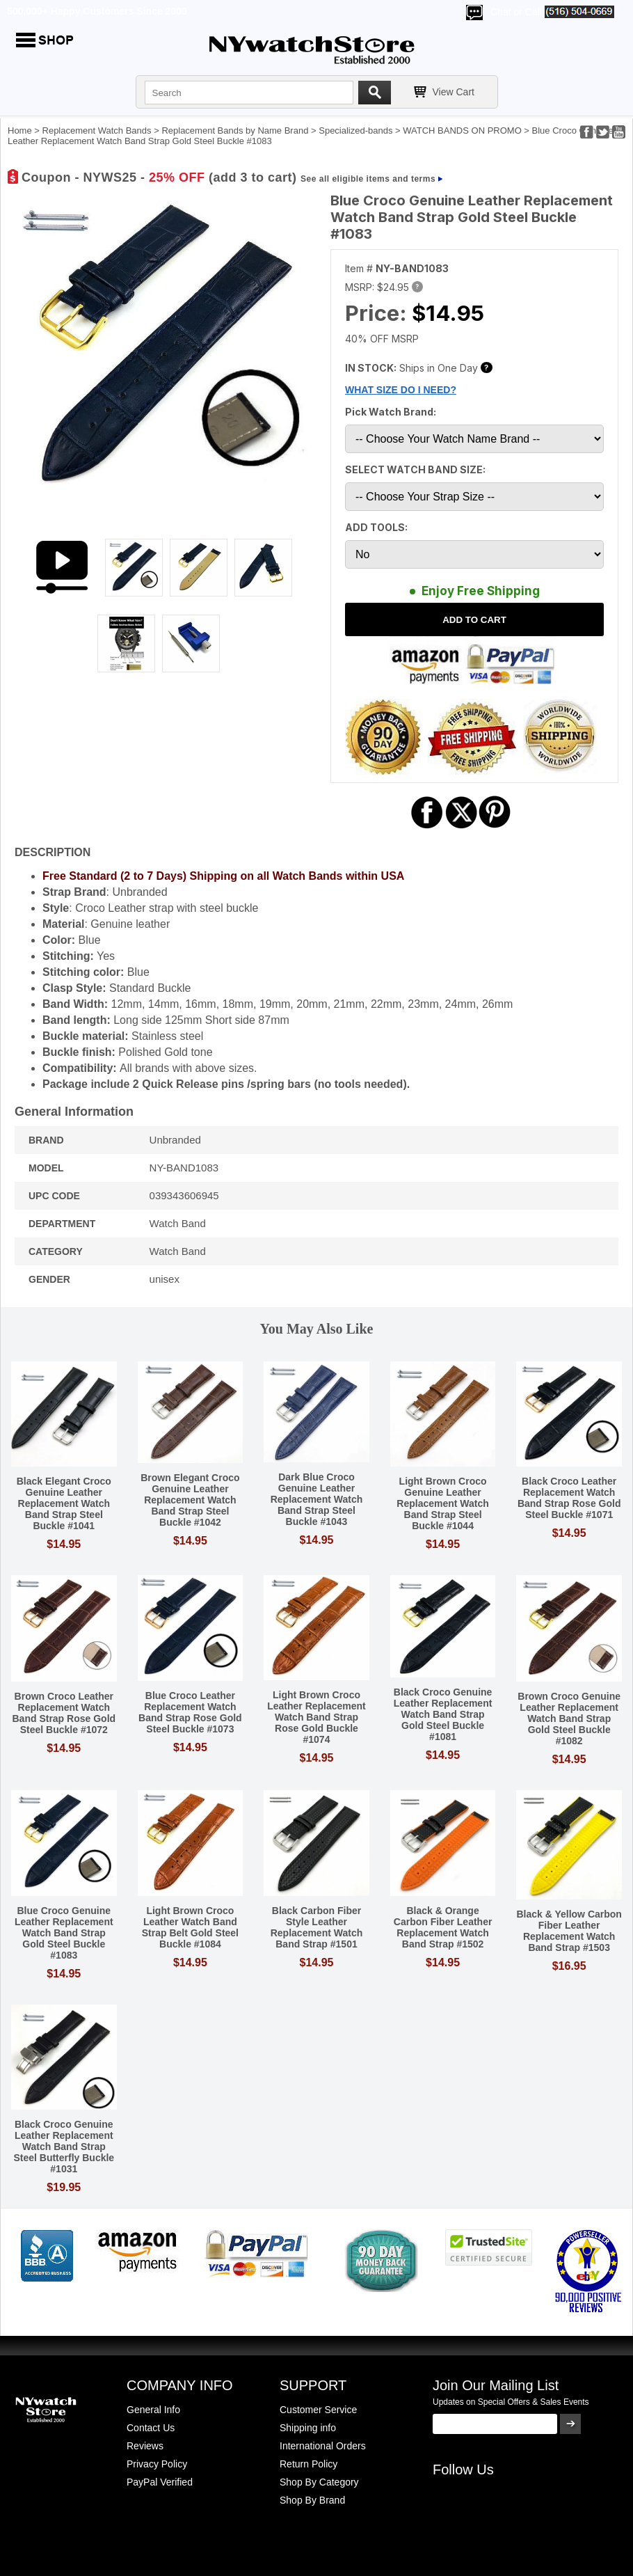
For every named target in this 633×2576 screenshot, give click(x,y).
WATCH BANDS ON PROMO (462, 130)
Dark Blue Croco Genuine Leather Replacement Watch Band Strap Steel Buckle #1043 (317, 1499)
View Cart (453, 91)
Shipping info (308, 2427)
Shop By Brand (312, 2500)
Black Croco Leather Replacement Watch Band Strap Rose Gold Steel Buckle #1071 (569, 1498)
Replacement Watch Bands (97, 130)
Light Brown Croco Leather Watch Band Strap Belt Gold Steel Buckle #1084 (190, 1927)
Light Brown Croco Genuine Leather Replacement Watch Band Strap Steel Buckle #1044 (442, 1503)
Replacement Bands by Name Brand (234, 130)
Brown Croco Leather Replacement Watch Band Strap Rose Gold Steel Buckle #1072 (64, 1713)
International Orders (323, 2445)
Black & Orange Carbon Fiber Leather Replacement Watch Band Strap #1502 (443, 1927)
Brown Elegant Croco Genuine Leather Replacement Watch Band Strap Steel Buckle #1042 (190, 1500)
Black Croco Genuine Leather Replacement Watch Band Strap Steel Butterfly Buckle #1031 (63, 2146)
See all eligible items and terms (368, 179)
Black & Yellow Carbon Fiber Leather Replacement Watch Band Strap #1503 (568, 1931)
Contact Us (151, 2427)
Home (20, 130)
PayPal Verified (160, 2482)
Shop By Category (319, 2482)
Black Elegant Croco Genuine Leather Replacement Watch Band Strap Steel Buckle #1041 (64, 1503)
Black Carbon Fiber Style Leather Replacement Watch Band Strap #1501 (317, 1927)
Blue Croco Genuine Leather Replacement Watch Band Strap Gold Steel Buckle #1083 (64, 1933)
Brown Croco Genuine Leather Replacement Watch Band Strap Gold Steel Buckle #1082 (569, 1718)
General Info (153, 2409)
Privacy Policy (157, 2464)
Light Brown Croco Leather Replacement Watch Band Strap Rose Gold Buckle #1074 (316, 1717)
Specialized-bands (355, 130)
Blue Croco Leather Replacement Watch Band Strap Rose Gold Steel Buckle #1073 (190, 1712)
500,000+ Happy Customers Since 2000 (97, 11)
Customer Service (318, 2409)
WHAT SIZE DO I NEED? (400, 389)
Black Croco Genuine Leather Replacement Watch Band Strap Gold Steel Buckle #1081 (443, 1714)
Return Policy (308, 2464)
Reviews (145, 2445)
